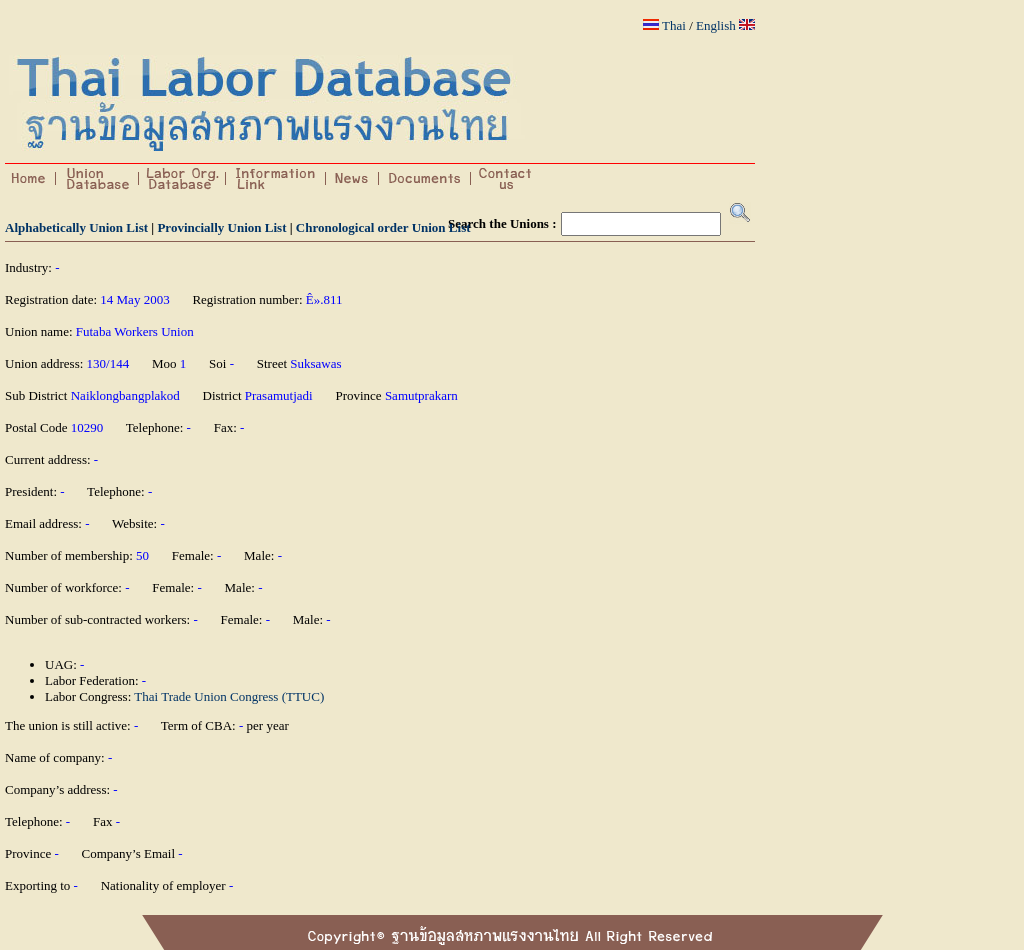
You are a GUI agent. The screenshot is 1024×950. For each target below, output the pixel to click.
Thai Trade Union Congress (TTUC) (229, 696)
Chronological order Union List (383, 227)
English (716, 25)
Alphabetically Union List (76, 227)
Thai (674, 25)
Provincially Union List (221, 227)
